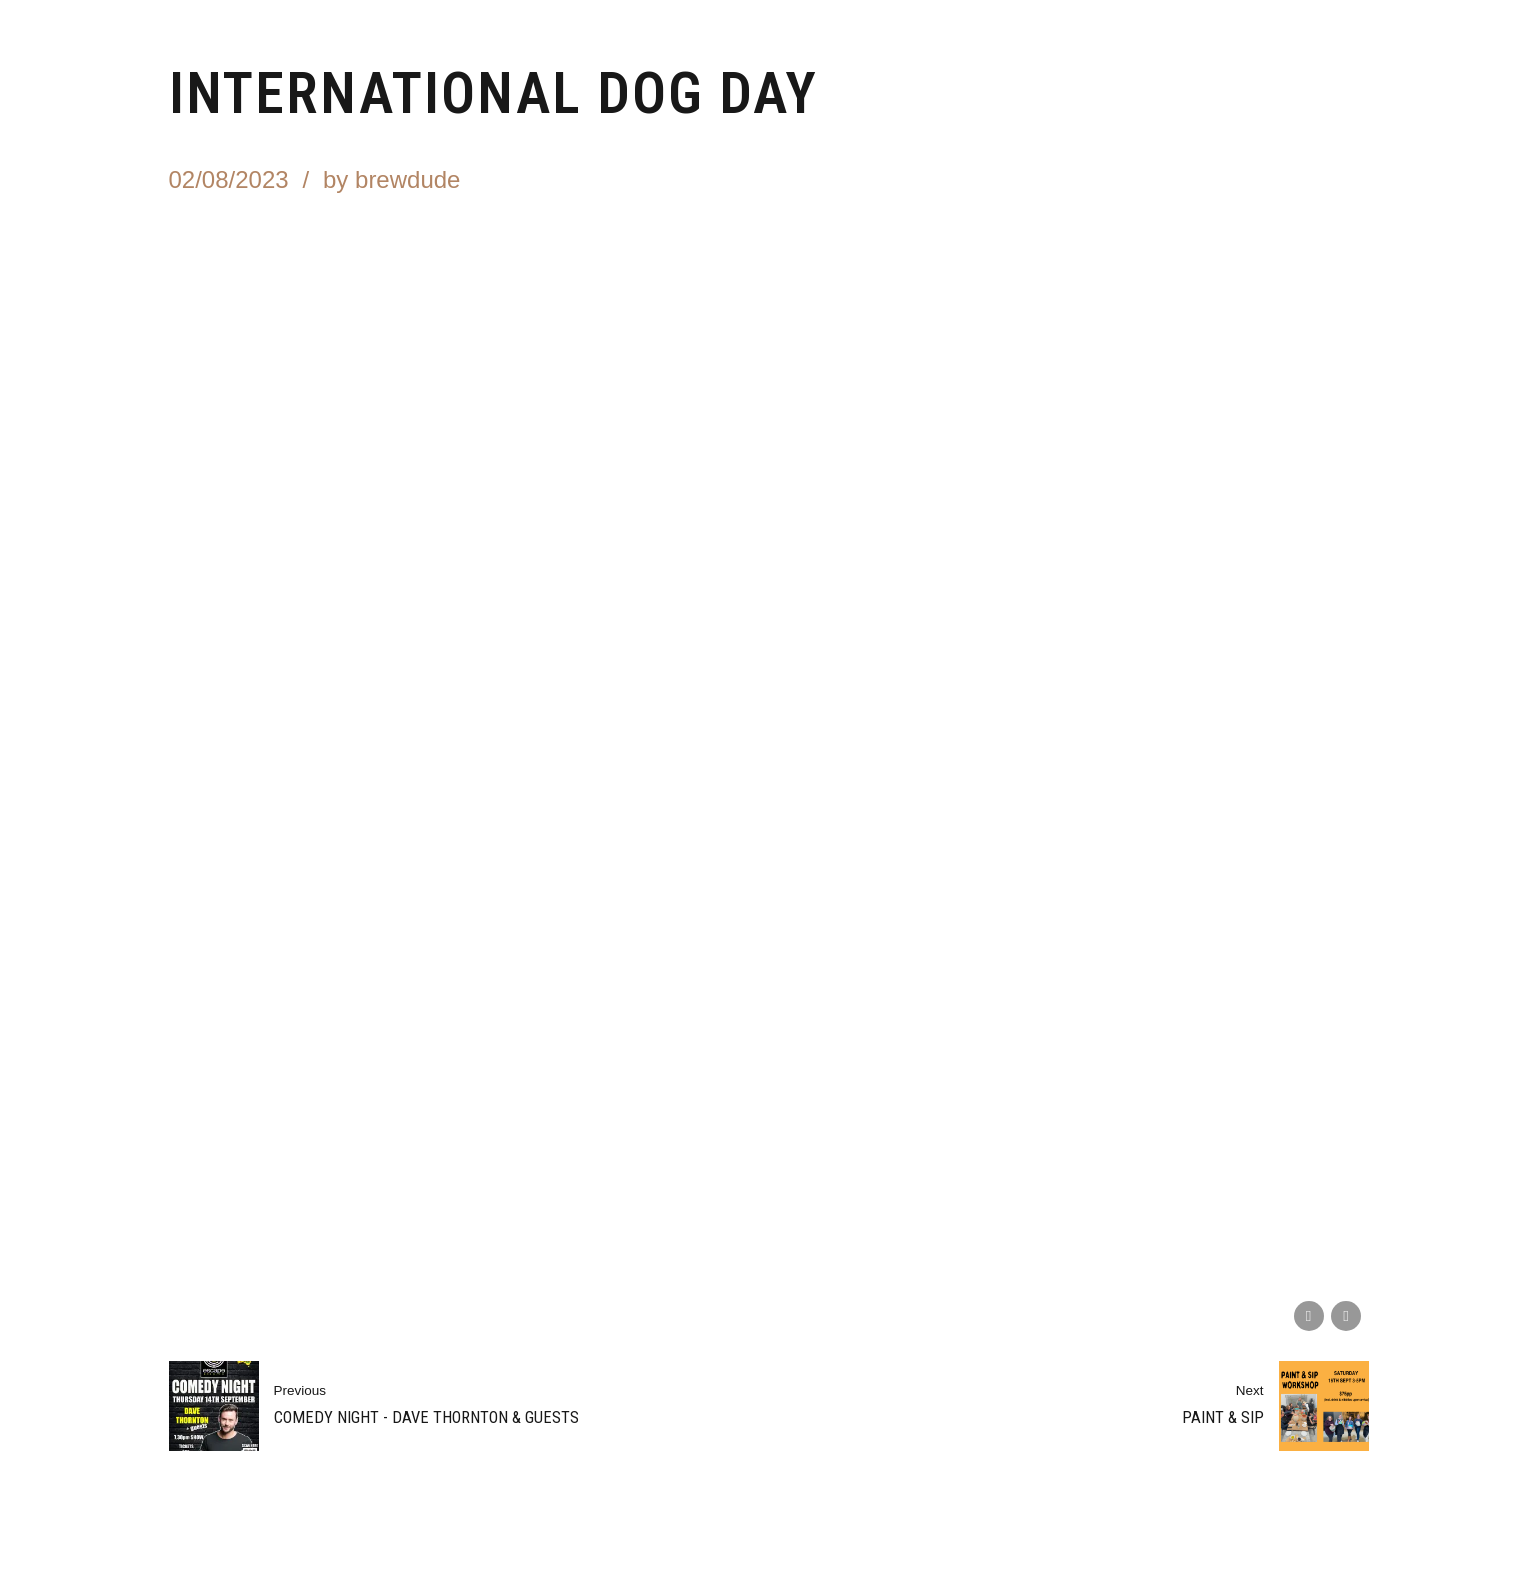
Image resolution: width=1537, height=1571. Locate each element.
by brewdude (391, 179)
